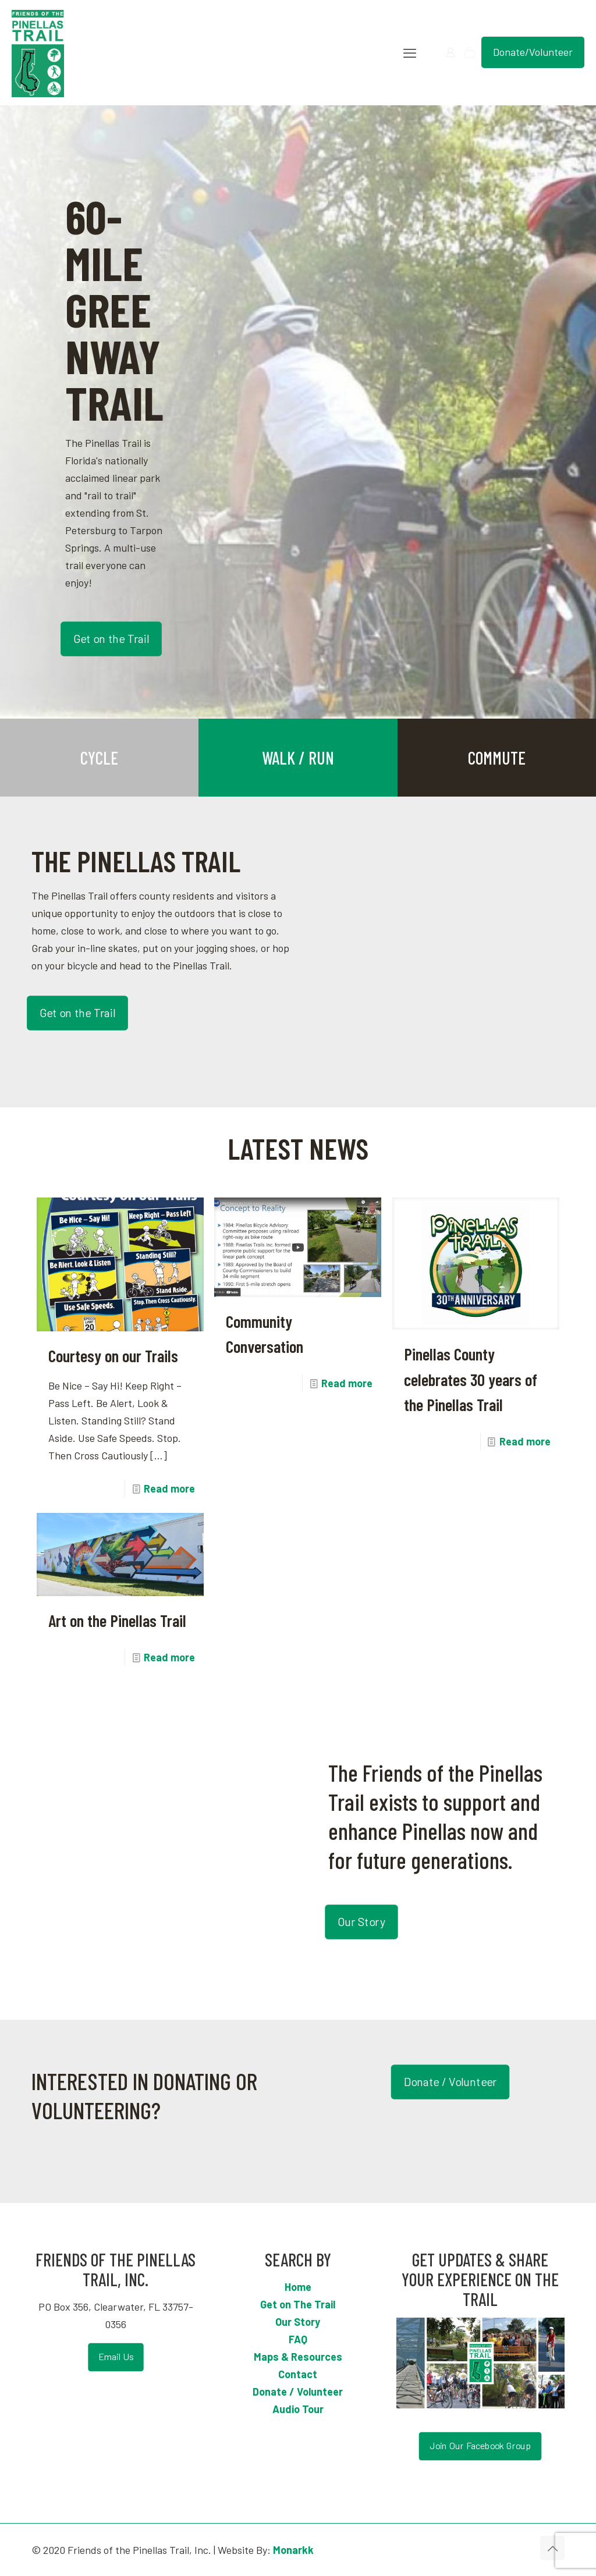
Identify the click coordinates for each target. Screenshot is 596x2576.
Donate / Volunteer (298, 2391)
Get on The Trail (297, 2304)
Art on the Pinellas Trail (117, 1620)
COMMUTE (497, 757)
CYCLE (99, 757)
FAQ (298, 2339)
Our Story (297, 2321)
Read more (169, 1488)
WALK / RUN (298, 757)
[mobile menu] (410, 52)
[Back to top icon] (552, 2548)
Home (298, 2286)
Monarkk (293, 2549)
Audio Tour (298, 2409)
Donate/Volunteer (533, 51)
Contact (297, 2374)
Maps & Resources (298, 2356)
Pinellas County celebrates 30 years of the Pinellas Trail (470, 1379)
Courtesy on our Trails (113, 1355)
